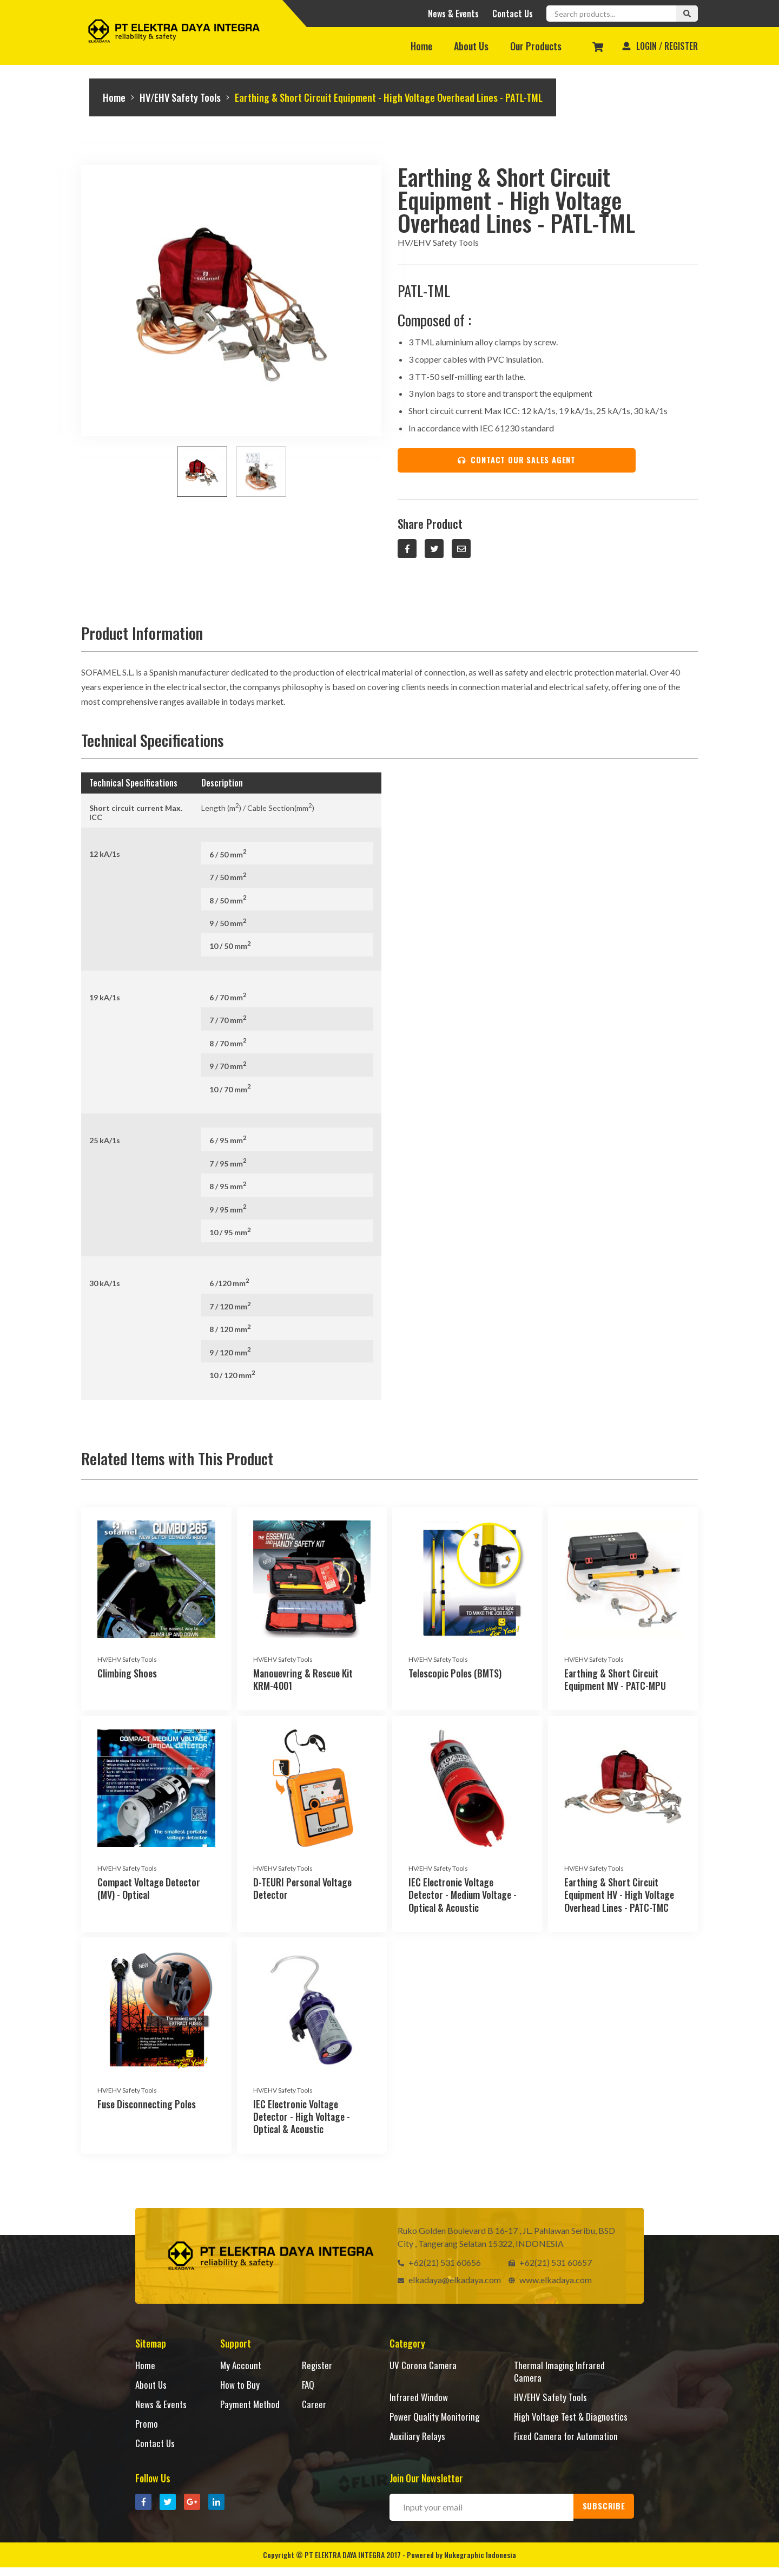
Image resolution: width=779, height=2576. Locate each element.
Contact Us (512, 13)
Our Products (536, 46)
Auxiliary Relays (418, 2451)
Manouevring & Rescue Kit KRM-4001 (303, 1682)
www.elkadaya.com (550, 2282)
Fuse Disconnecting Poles (146, 2107)
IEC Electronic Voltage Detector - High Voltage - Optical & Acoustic (301, 2119)
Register (317, 2368)
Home (421, 46)
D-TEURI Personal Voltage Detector (302, 1891)
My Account (241, 2368)
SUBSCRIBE (606, 2515)
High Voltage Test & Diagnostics (550, 2425)
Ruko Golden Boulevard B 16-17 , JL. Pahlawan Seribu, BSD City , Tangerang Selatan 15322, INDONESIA (506, 2239)
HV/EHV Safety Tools (188, 97)
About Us (471, 46)
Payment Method (250, 2407)
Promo (147, 2426)
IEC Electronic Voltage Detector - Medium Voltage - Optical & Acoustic (462, 1898)
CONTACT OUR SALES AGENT (512, 461)
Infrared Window (419, 2400)
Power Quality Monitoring (435, 2419)
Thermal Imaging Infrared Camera (560, 2374)
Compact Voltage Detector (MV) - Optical (148, 1891)
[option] (231, 300)
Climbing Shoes (127, 1676)
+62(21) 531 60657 (550, 2265)
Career (314, 2407)
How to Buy (240, 2387)
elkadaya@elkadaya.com (449, 2282)
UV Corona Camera (424, 2368)
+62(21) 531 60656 (439, 2265)
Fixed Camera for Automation (567, 2451)
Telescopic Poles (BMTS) (454, 1676)
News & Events (453, 13)
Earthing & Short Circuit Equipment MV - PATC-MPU (615, 1682)
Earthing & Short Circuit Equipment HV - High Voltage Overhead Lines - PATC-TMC (619, 1898)
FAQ (308, 2387)
